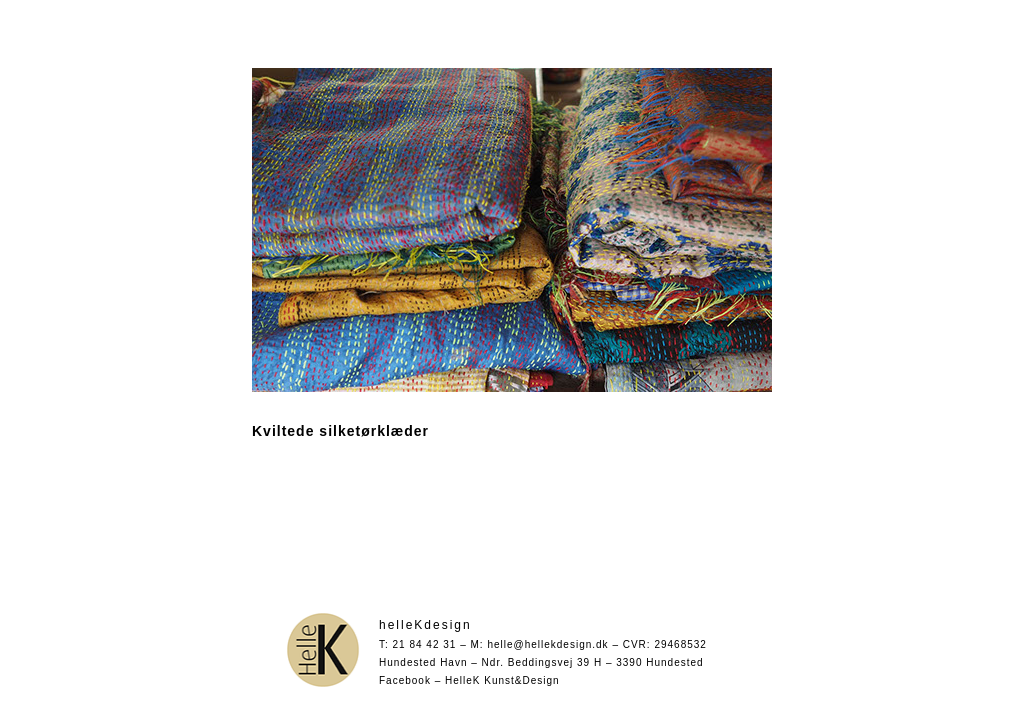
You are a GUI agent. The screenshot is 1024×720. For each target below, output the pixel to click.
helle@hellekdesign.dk (547, 644)
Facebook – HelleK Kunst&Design (469, 680)
